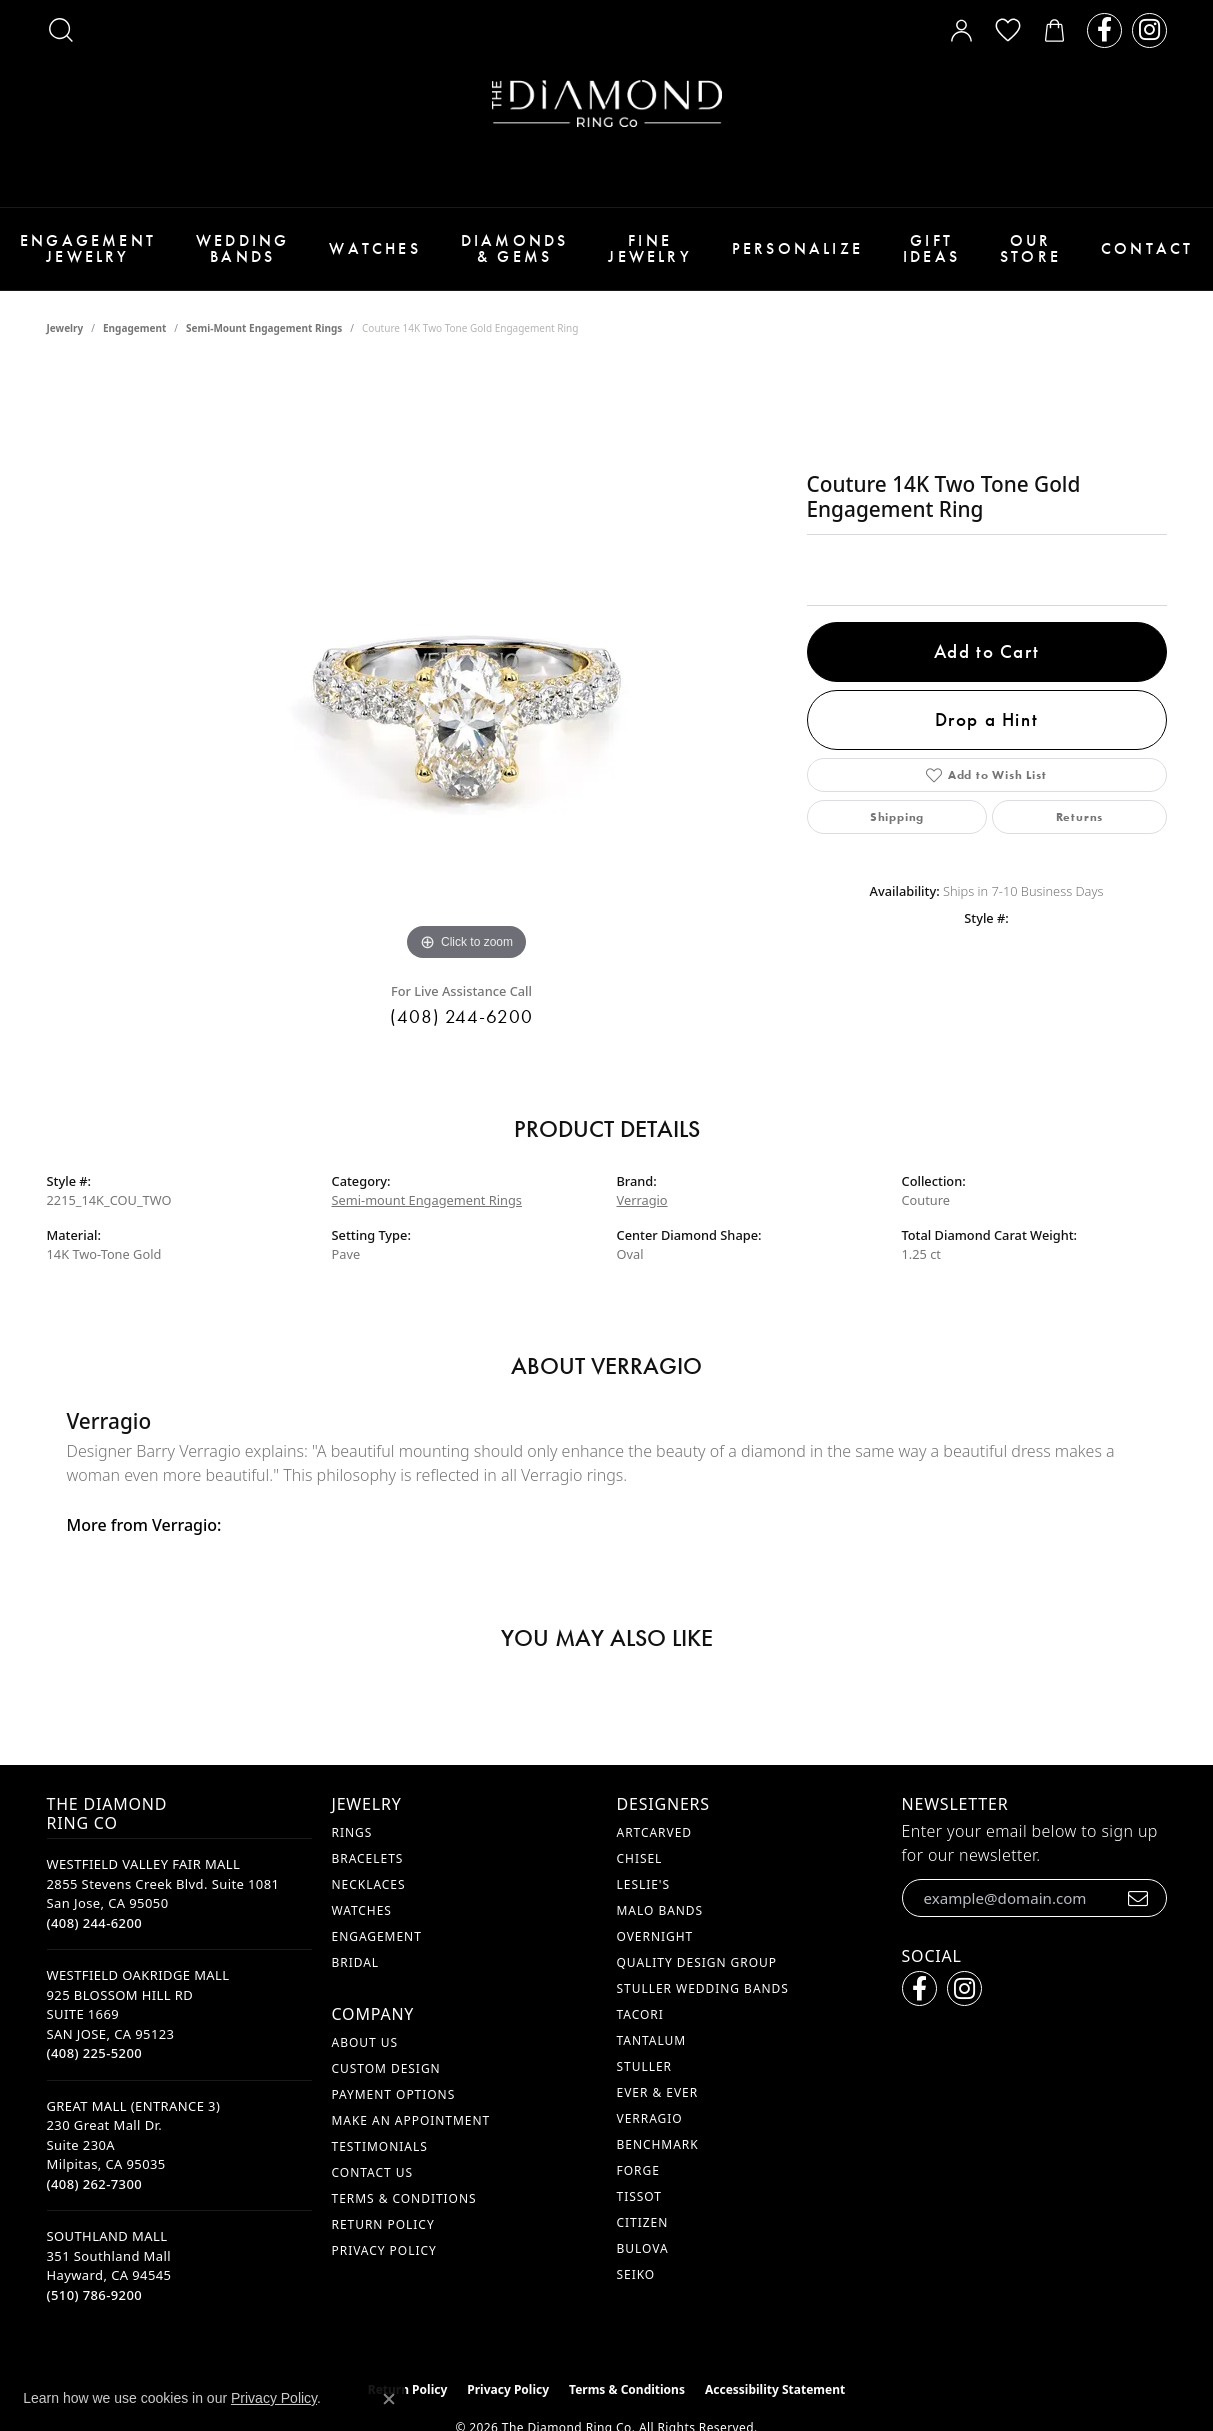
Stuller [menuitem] (644, 2066)
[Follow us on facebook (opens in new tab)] (1104, 30)
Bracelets (368, 1858)
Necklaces (369, 1884)
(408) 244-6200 (461, 1016)
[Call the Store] (95, 1923)
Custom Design (386, 2068)
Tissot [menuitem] (639, 2196)
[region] (467, 666)
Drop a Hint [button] (987, 719)
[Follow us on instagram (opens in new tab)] (1149, 30)
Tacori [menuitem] (640, 2014)
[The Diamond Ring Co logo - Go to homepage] (607, 103)
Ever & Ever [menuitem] (658, 2092)
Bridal (356, 1962)
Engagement (134, 328)
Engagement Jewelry (88, 248)
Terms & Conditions (404, 2198)
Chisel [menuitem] (640, 1858)
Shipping (897, 817)
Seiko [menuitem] (636, 2274)
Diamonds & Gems (515, 248)
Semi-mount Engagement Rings (264, 328)
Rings (352, 1832)
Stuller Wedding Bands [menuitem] (703, 1988)
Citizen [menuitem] (643, 2222)
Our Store (1030, 248)
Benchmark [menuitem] (658, 2144)
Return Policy (383, 2224)
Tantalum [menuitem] (652, 2040)
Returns (1080, 817)
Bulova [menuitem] (643, 2248)
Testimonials (380, 2146)
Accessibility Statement (775, 2389)
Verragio (642, 1200)
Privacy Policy (384, 2250)
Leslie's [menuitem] (644, 1884)
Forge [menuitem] (638, 2170)
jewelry (65, 328)
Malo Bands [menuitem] (660, 1910)
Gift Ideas (931, 248)
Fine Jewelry (649, 248)
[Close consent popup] (389, 2399)
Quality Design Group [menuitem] (697, 1962)
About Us (365, 2042)
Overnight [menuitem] (655, 1936)
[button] (61, 30)
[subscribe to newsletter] (1138, 1898)
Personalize (797, 248)
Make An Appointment (411, 2120)
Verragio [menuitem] (650, 2118)
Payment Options (394, 2094)
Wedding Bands (242, 248)
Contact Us (372, 2172)
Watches (374, 248)
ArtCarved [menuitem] (655, 1832)
